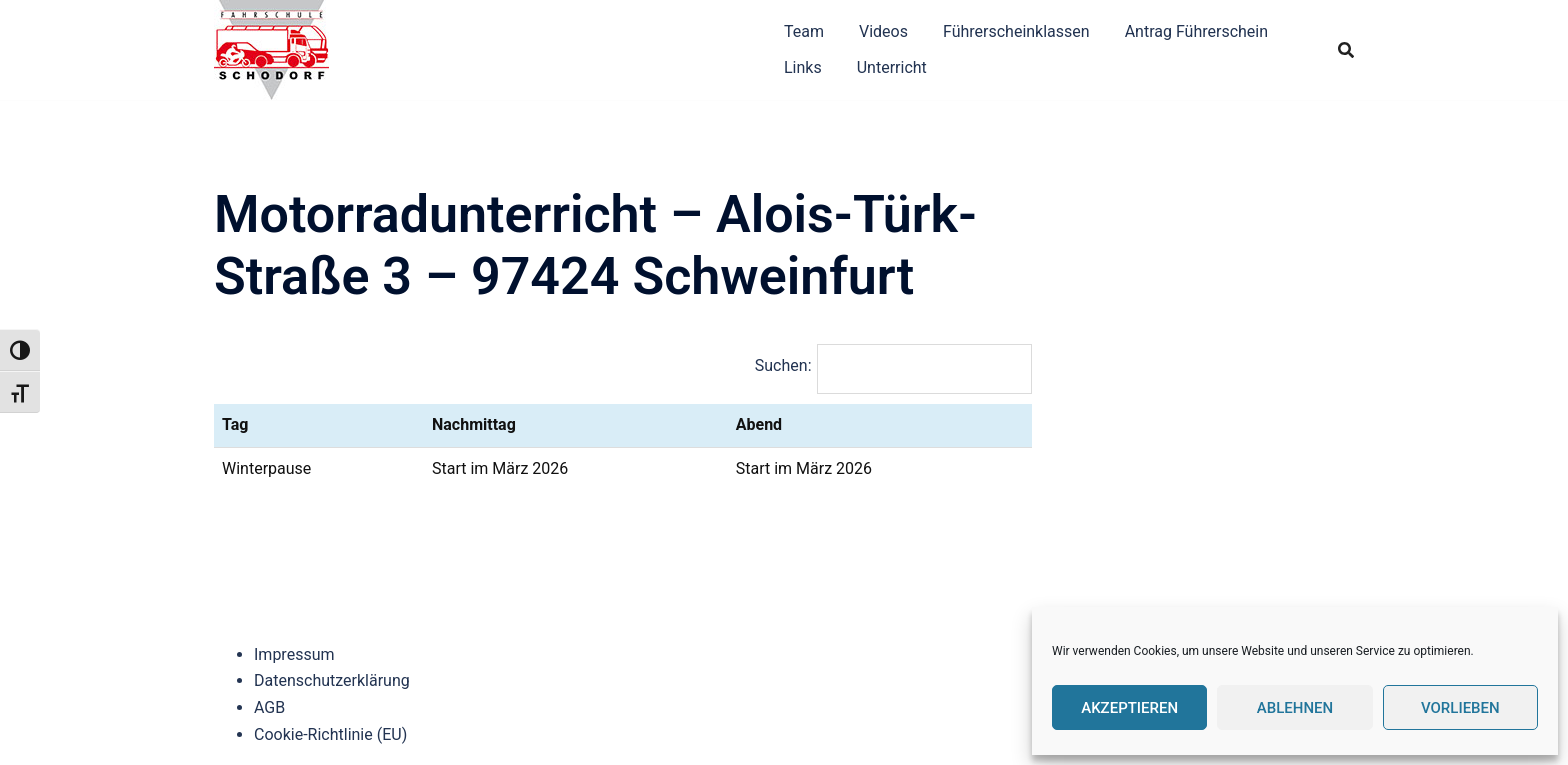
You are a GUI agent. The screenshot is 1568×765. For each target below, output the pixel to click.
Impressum (294, 654)
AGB (269, 707)
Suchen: (783, 365)
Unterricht (892, 67)
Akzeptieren (1129, 708)
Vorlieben (1460, 708)
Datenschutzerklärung (332, 680)
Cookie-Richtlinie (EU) (330, 734)
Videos (883, 31)
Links (803, 67)
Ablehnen (1295, 708)
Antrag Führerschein (1196, 31)
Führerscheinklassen (1016, 31)
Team (804, 31)
